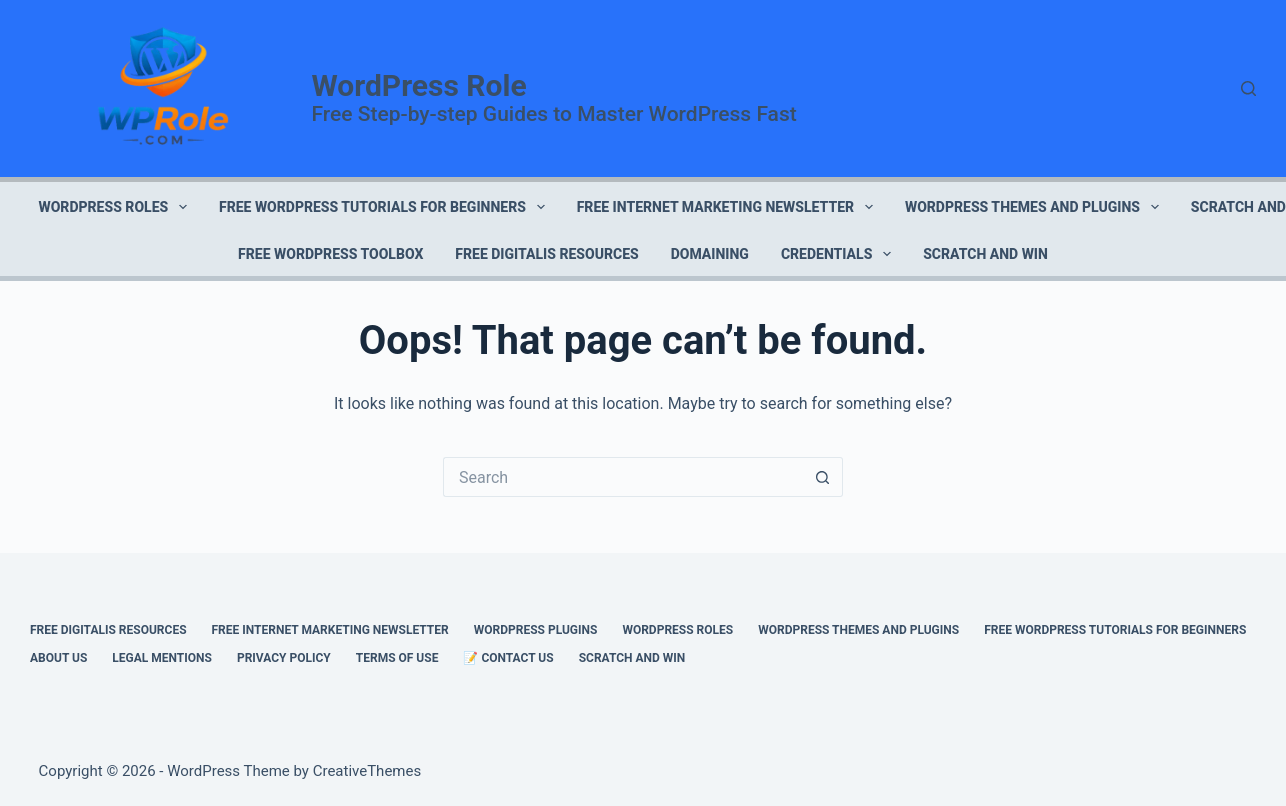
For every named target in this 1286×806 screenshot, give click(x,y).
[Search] (1248, 88)
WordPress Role (419, 85)
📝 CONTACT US (508, 658)
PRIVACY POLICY (284, 658)
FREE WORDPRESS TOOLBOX (330, 254)
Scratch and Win (985, 254)
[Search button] (823, 477)
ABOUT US (58, 658)
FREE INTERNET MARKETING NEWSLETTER (729, 207)
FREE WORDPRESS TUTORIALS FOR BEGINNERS (386, 207)
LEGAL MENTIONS (162, 658)
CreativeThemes (367, 771)
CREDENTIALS (840, 254)
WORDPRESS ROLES (117, 207)
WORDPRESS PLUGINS (536, 630)
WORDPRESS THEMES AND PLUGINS (1036, 207)
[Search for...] (623, 477)
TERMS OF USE (397, 658)
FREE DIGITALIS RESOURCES (546, 254)
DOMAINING (710, 254)
